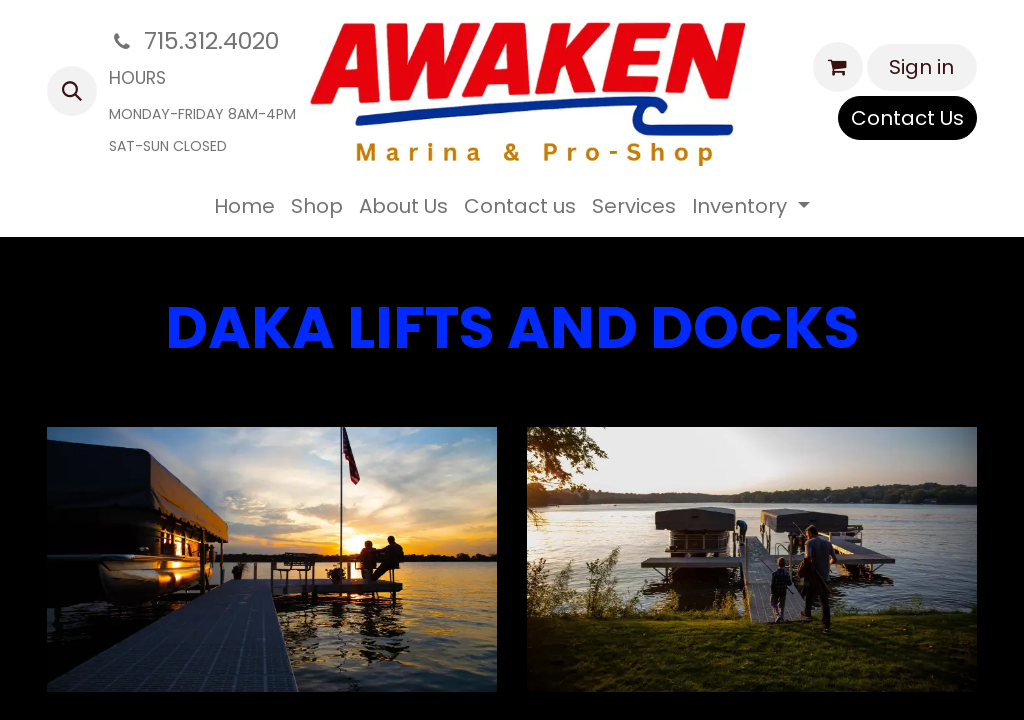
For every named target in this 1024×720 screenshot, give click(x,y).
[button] (72, 91)
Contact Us (907, 118)
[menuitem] (244, 206)
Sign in (921, 67)
